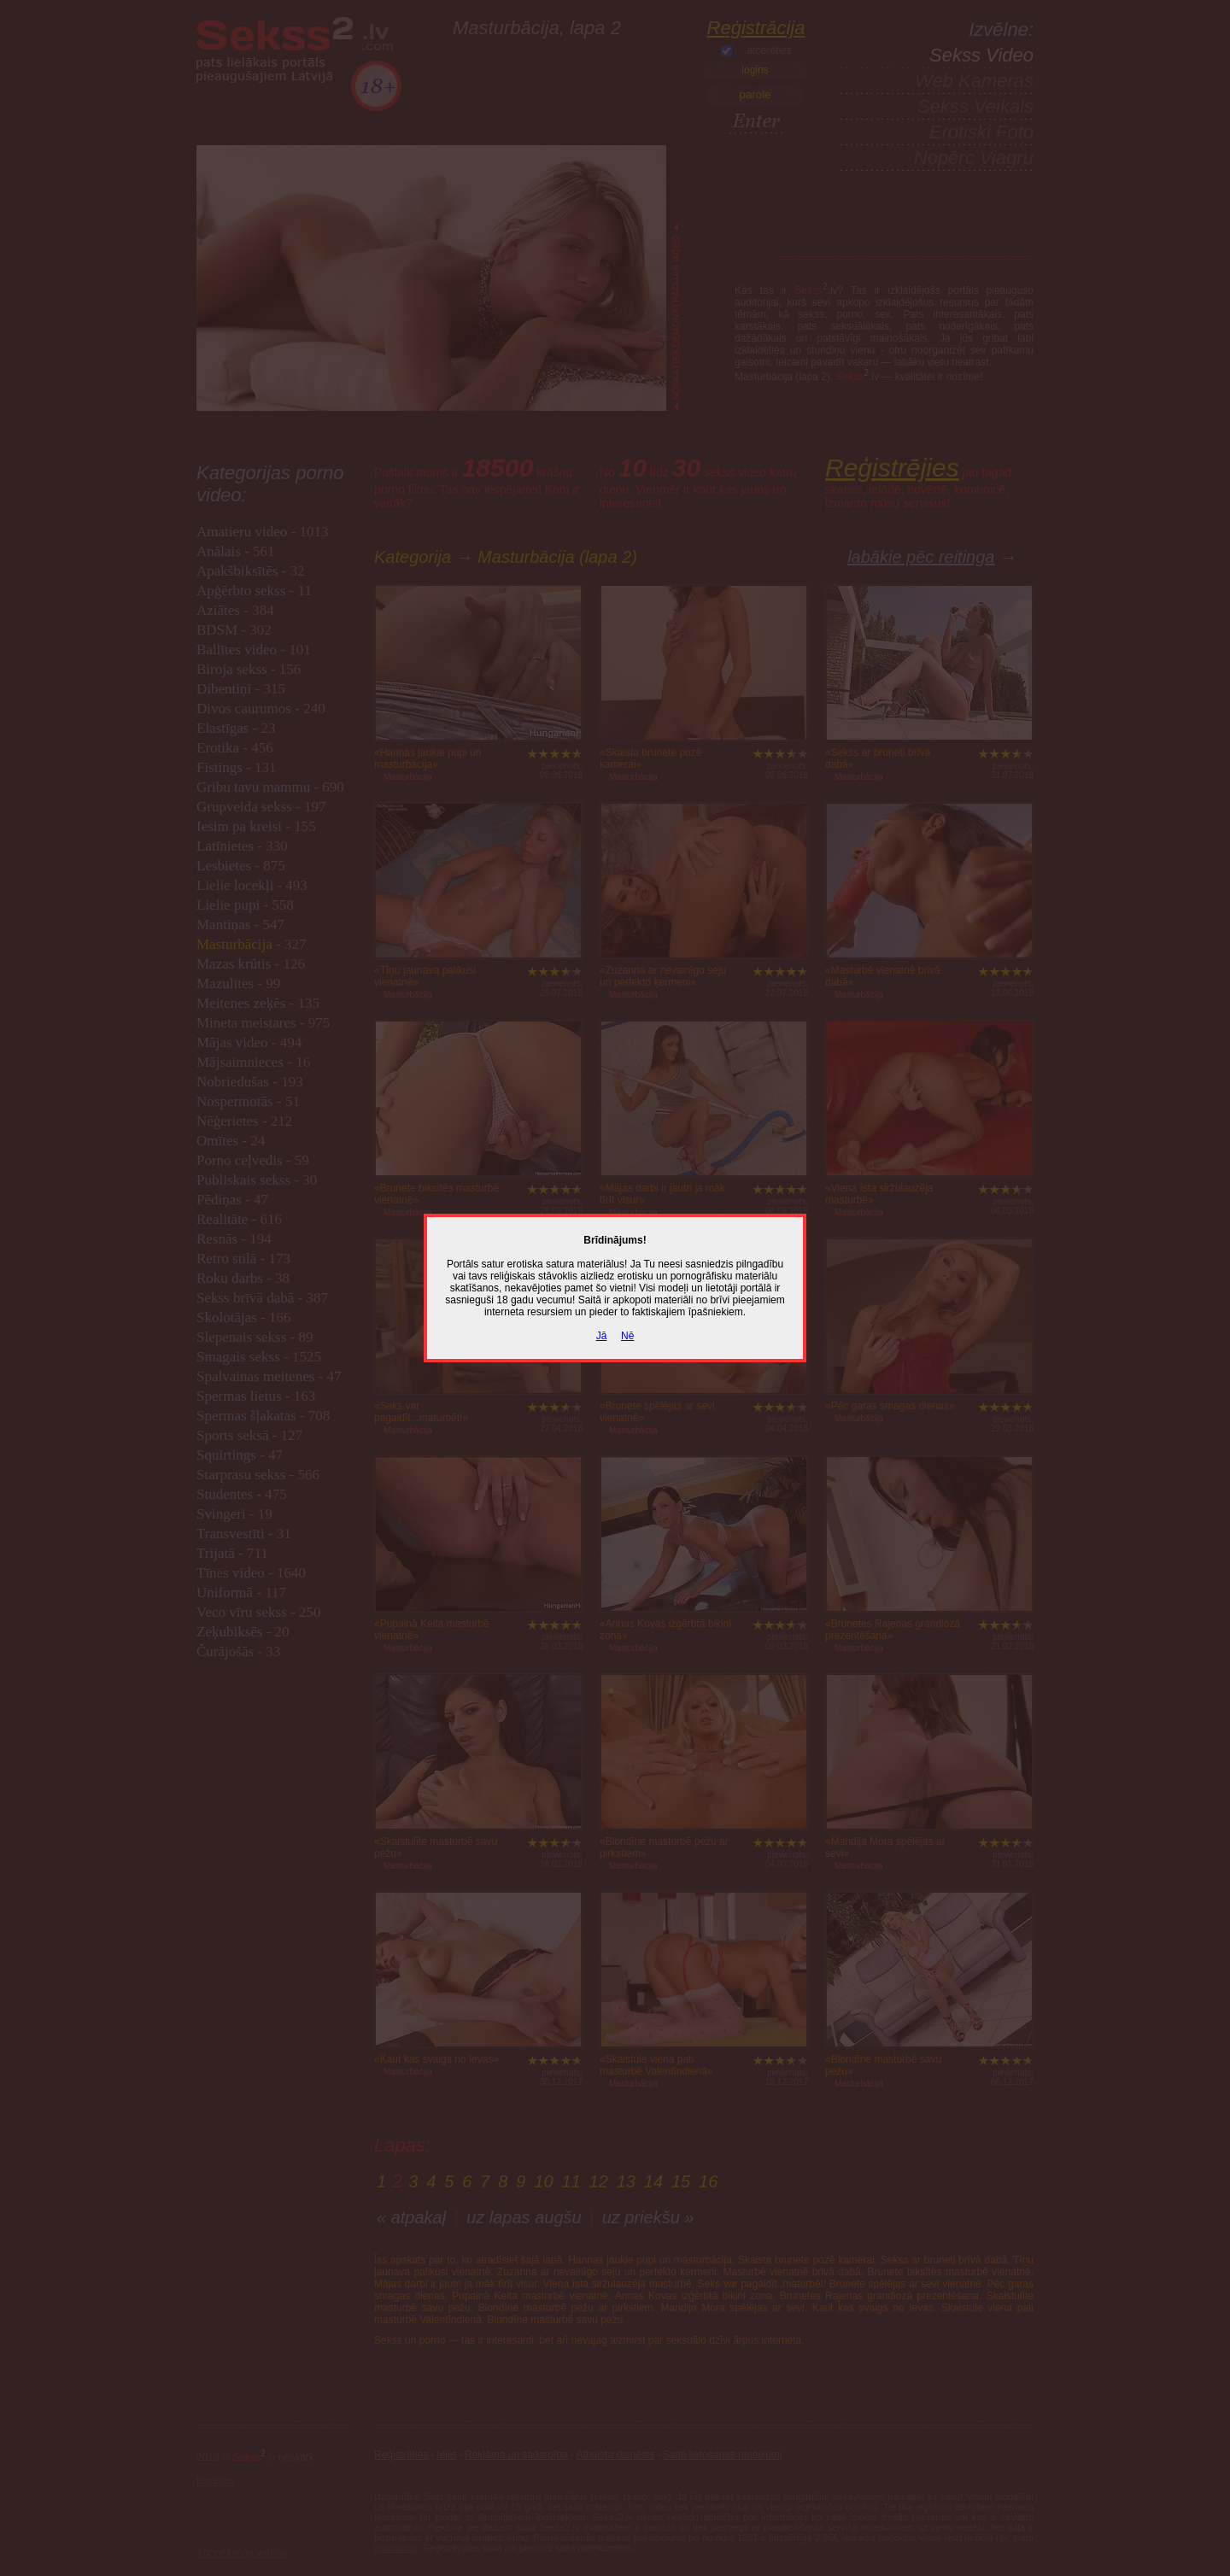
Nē (627, 1336)
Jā (601, 1336)
